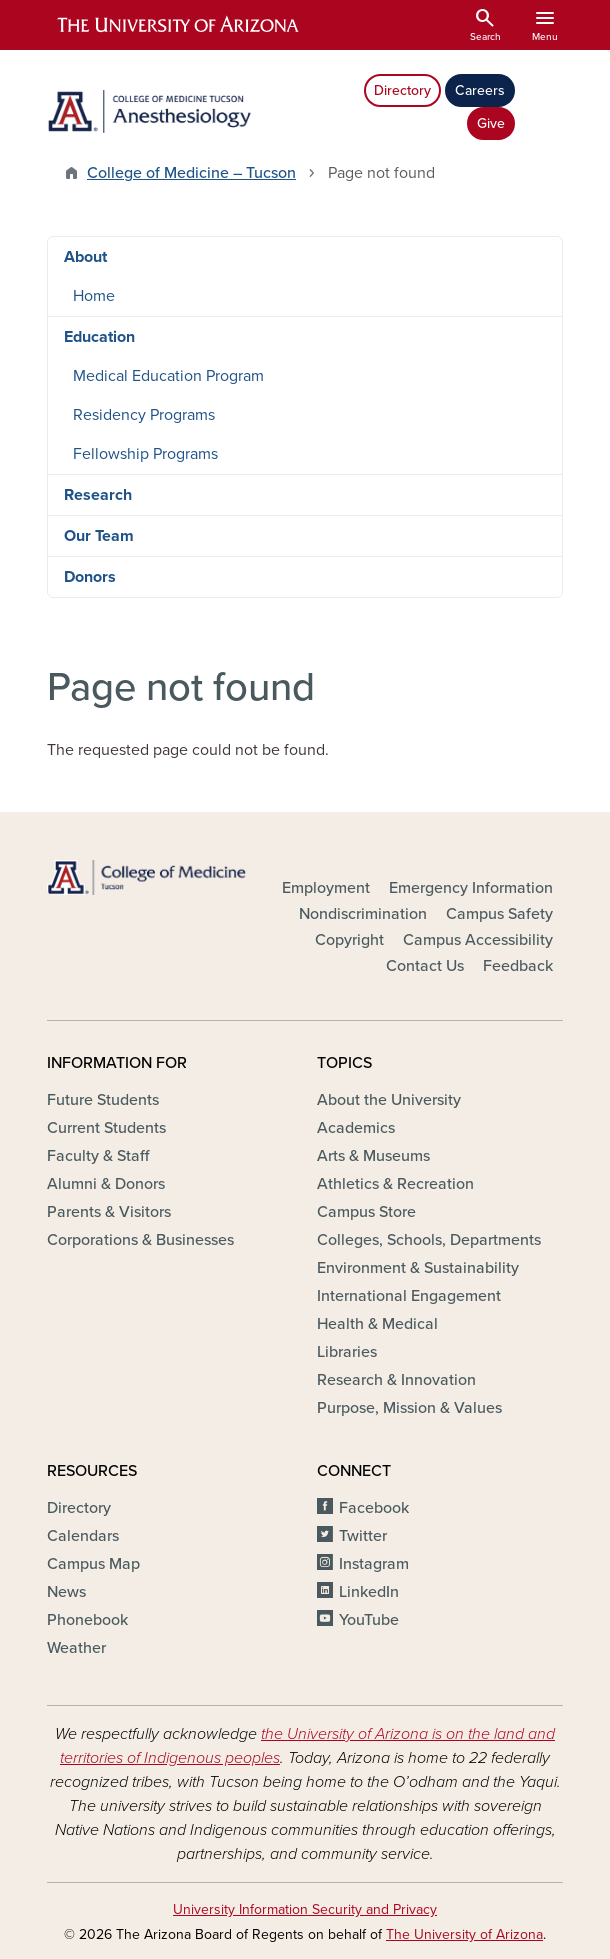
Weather (76, 1648)
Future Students (103, 1100)
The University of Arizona (464, 1934)
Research (98, 495)
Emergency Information (471, 888)
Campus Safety (499, 914)
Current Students (106, 1128)
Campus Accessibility (478, 940)
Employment (326, 888)
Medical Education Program (168, 376)
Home (94, 296)
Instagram (374, 1564)
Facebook (374, 1508)
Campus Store (366, 1212)
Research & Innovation (396, 1380)
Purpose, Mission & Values (409, 1408)
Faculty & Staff (98, 1156)
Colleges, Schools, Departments (429, 1240)
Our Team (99, 536)
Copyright (349, 940)
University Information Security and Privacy (305, 1909)
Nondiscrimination (363, 914)
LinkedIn (369, 1592)
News (66, 1592)
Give (491, 123)
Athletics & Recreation (395, 1184)
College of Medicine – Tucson (191, 173)
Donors (90, 577)
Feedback (518, 966)
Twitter (363, 1536)
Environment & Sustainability (418, 1268)
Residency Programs (144, 415)
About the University (389, 1100)
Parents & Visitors (109, 1212)
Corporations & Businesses (140, 1240)
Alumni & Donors (106, 1184)
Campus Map (93, 1564)
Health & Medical (377, 1324)
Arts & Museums (373, 1156)
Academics (356, 1128)
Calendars (83, 1536)
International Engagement (409, 1296)
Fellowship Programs (145, 454)
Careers (480, 90)
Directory (402, 90)
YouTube (369, 1620)
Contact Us (425, 966)
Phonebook (87, 1620)
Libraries (347, 1352)
